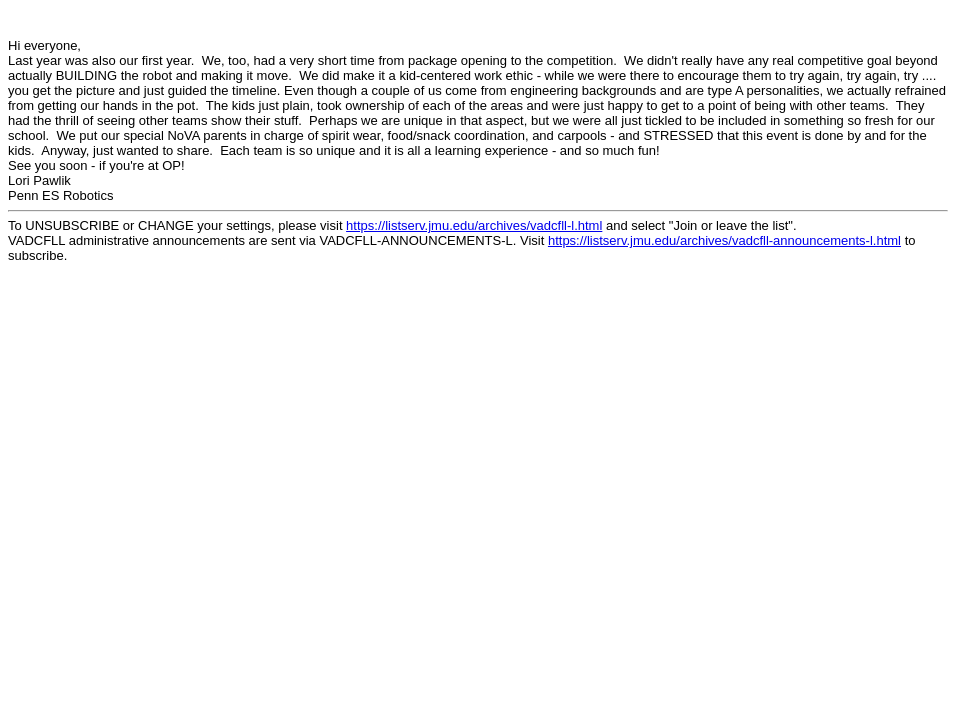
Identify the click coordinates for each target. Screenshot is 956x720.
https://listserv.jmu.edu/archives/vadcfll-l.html (474, 225)
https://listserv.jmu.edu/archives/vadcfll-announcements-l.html (724, 240)
